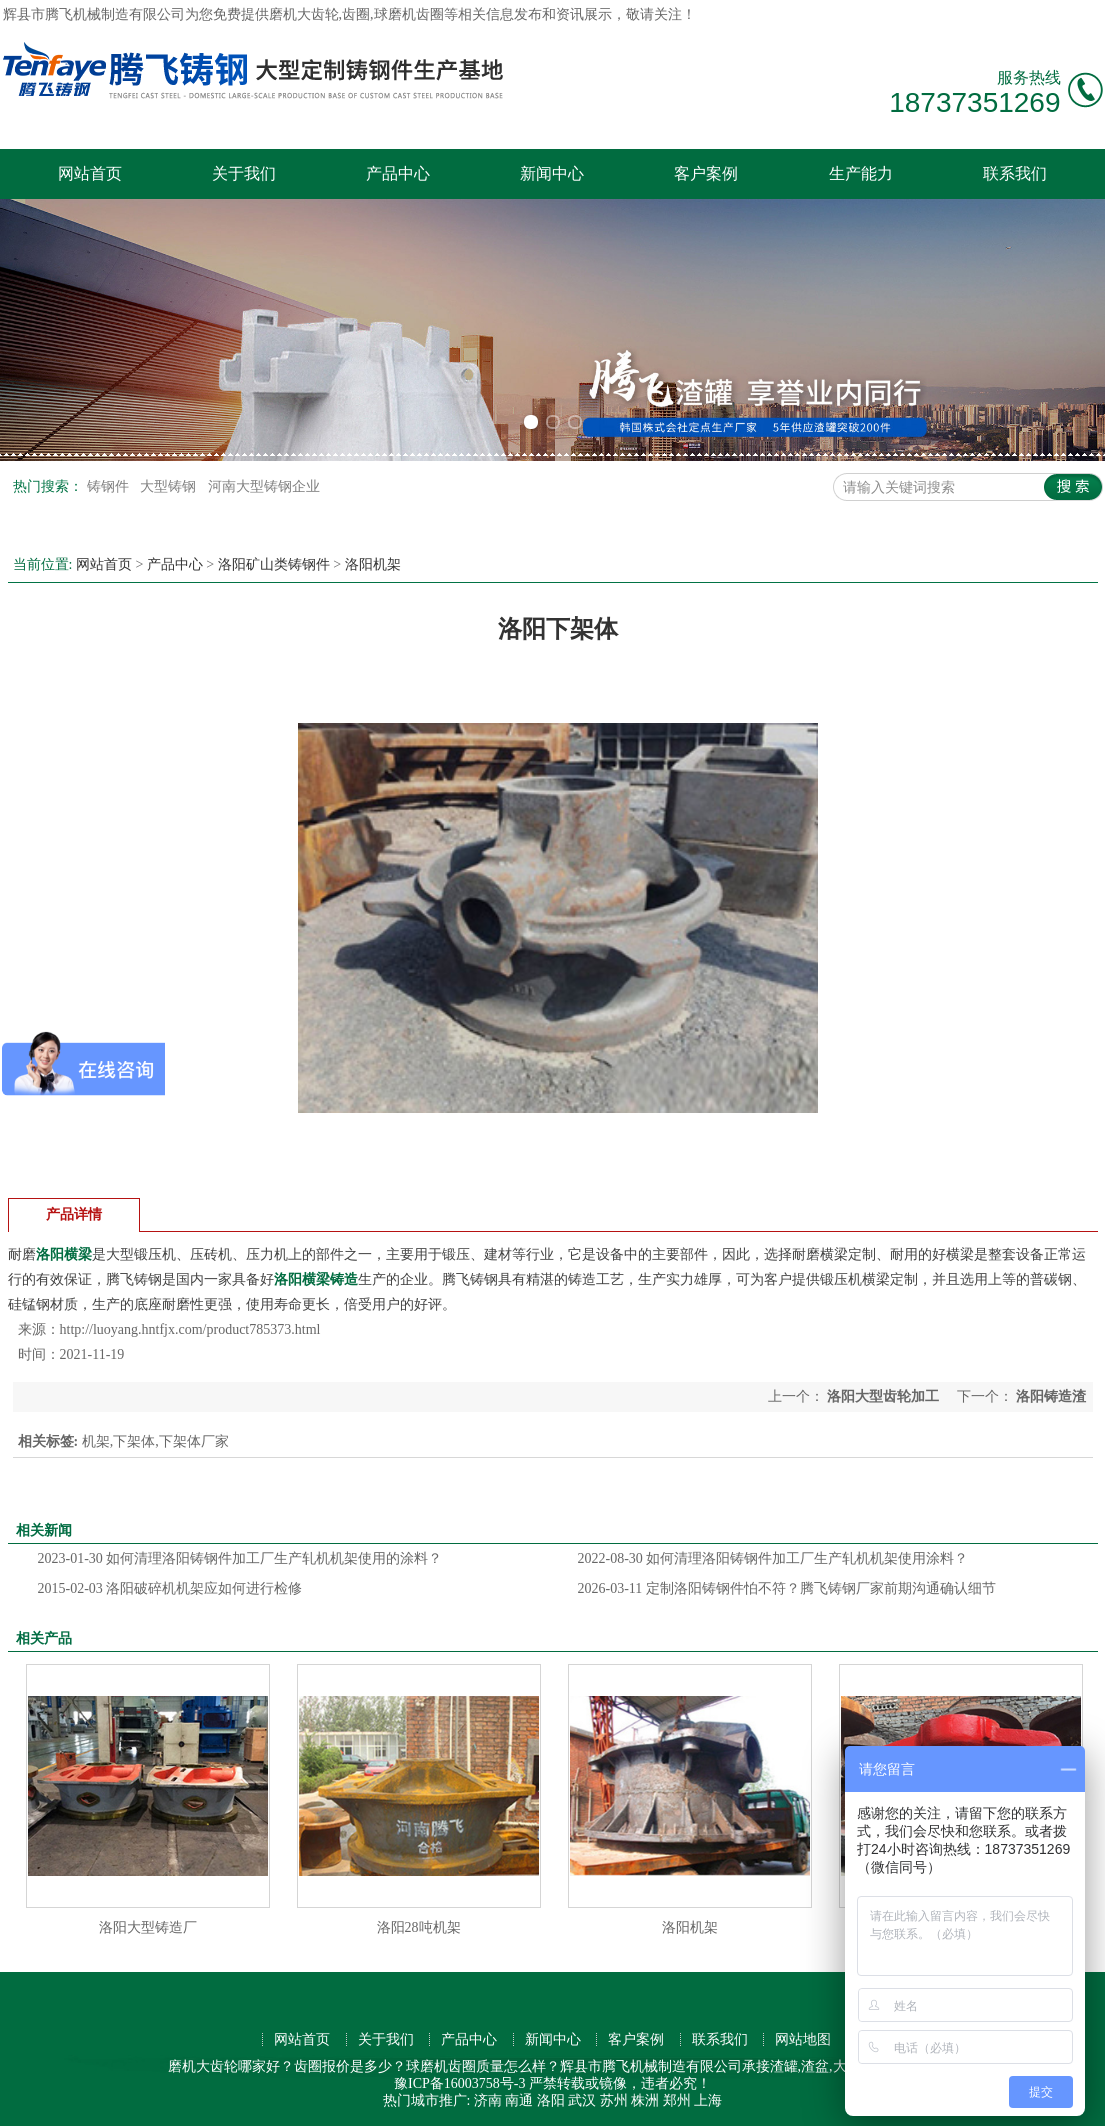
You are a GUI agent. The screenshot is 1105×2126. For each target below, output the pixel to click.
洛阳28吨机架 (419, 1927)
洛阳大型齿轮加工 (883, 1396)
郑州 (677, 2100)
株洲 (645, 2100)
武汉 (582, 2100)
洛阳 (551, 2100)
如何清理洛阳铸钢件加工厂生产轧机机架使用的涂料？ (240, 1558)
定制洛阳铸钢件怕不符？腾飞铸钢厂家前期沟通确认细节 (787, 1588)
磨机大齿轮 (304, 14)
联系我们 (1015, 173)
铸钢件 (110, 486)
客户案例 (706, 173)
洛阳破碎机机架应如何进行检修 (170, 1588)
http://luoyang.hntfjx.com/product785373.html (190, 1329)
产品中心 (398, 173)
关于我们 (244, 173)
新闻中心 (552, 173)
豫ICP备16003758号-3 (459, 2083)
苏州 (614, 2100)
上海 (708, 2100)
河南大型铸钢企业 (264, 486)
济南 (488, 2100)
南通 (519, 2100)
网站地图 (803, 2039)
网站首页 (90, 173)
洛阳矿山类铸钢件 (274, 564)
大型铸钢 (170, 486)
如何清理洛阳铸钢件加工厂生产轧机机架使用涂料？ (773, 1558)
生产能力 (861, 173)
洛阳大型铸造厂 (148, 1927)
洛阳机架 (373, 564)
